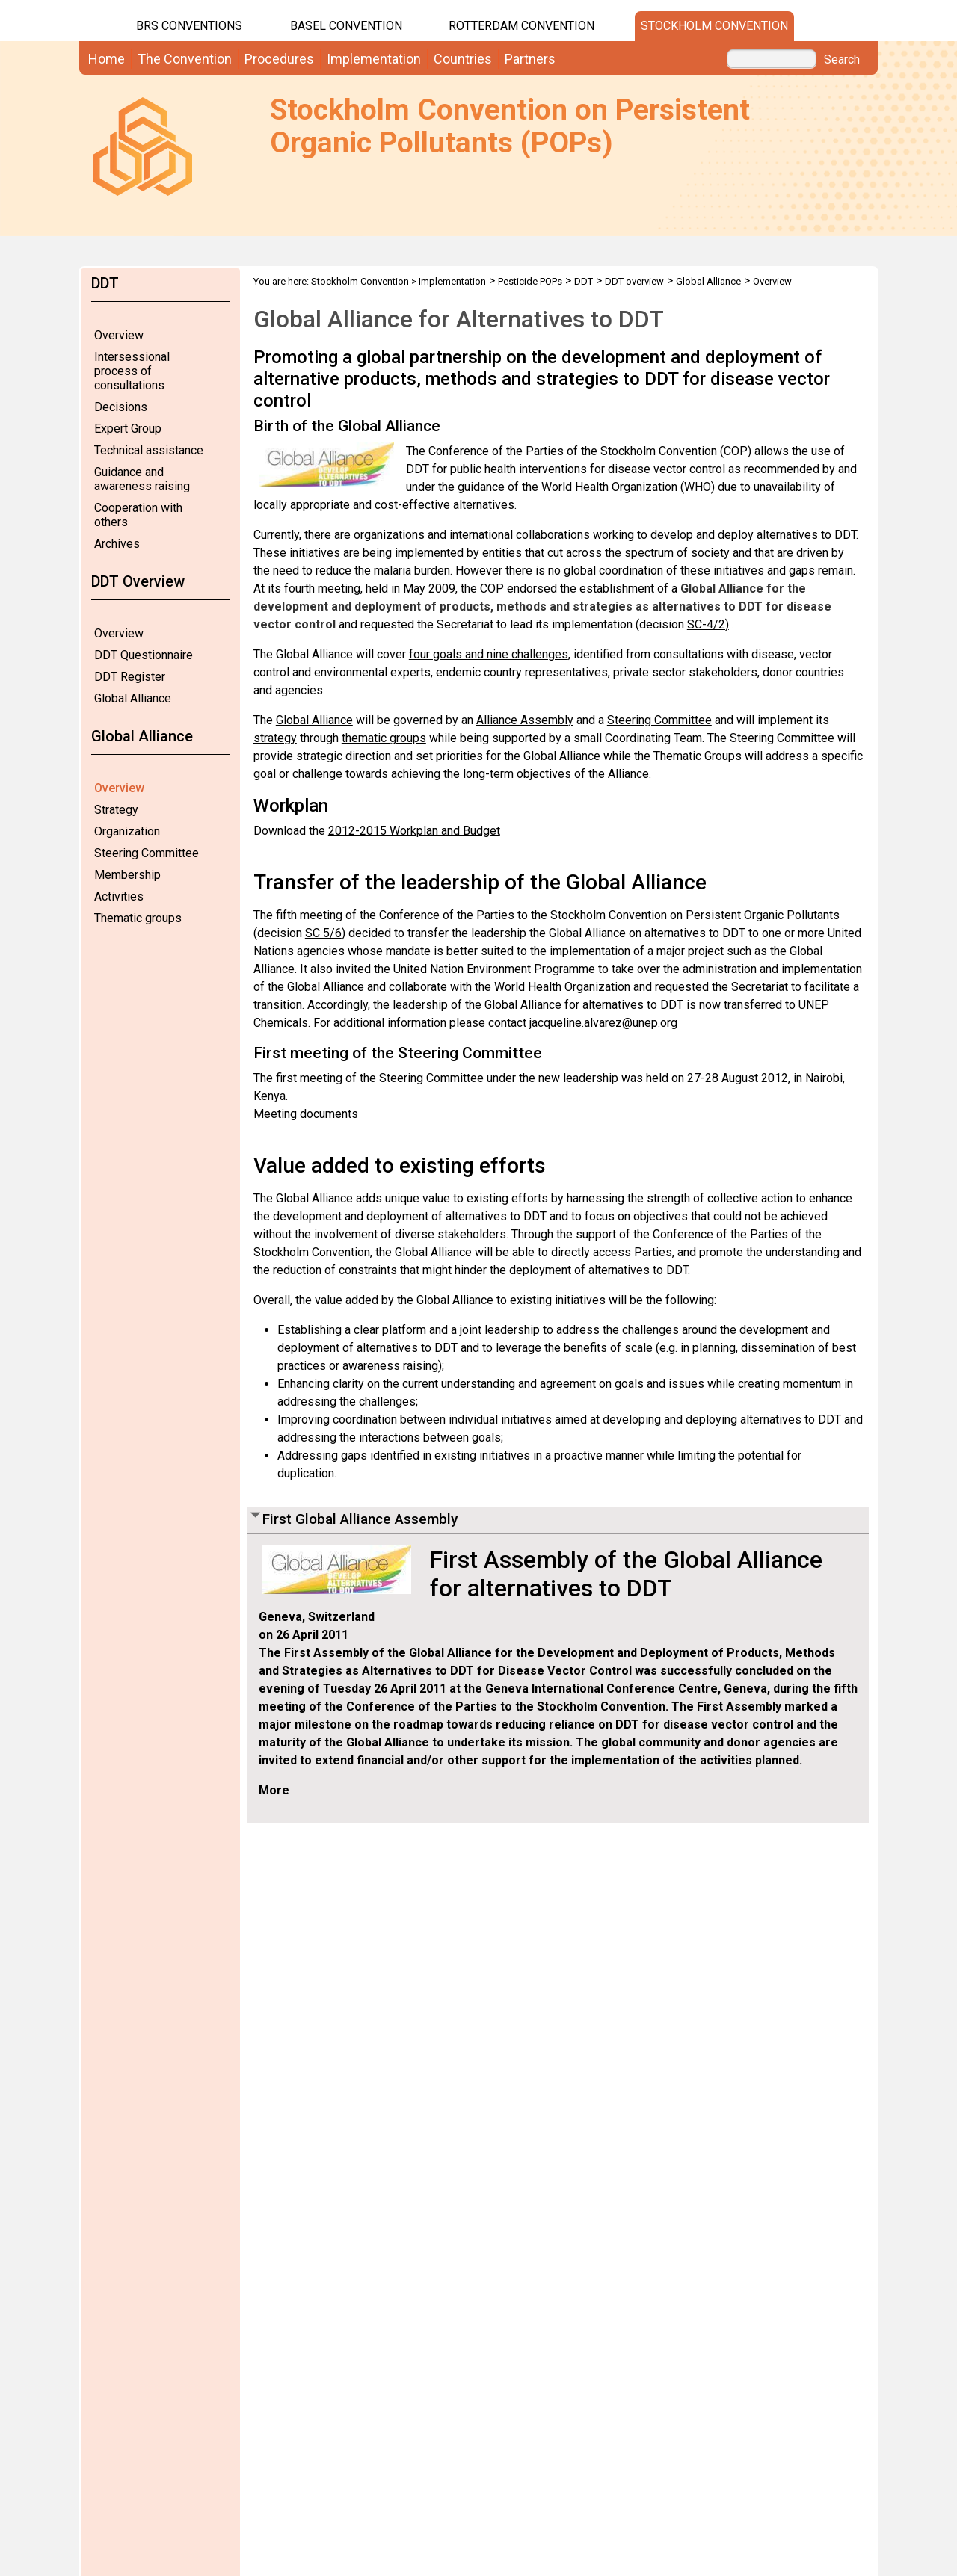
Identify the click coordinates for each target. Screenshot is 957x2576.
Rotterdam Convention (521, 26)
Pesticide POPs (530, 281)
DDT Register (129, 677)
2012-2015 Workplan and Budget (414, 831)
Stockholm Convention (714, 26)
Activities (119, 896)
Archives (117, 544)
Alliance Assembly (524, 720)
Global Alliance (132, 698)
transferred (753, 1005)
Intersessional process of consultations (132, 371)
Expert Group (127, 428)
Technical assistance (148, 450)
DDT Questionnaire (143, 655)
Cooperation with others (138, 515)
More (274, 1790)
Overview (119, 335)
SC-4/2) (708, 624)
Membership (127, 875)
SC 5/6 (323, 933)
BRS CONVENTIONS (189, 26)
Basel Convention (346, 26)
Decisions (120, 407)
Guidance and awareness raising (142, 479)
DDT (583, 281)
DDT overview (634, 281)
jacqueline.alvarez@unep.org (603, 1023)
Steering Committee (146, 853)
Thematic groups (138, 918)
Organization (127, 831)
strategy (275, 738)
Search (842, 60)
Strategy (116, 810)
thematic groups (384, 738)
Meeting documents (305, 1114)
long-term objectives (517, 774)
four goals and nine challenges (488, 654)
